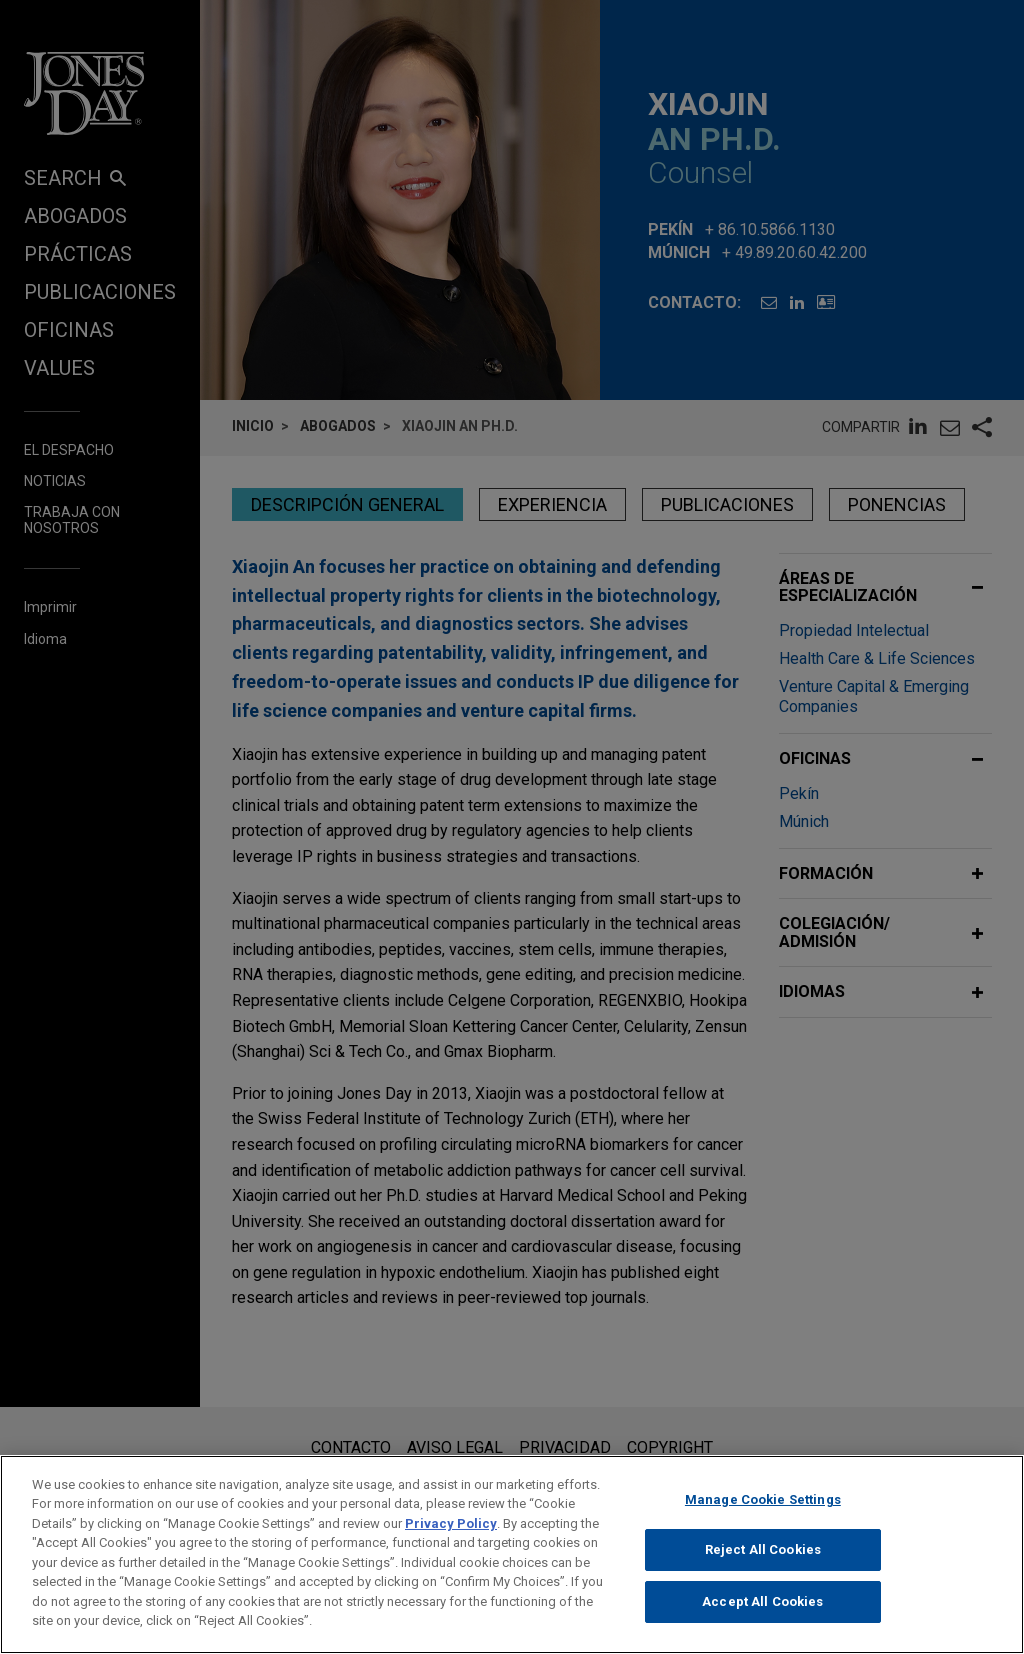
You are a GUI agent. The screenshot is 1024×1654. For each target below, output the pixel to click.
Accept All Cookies (762, 1615)
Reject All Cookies (763, 1564)
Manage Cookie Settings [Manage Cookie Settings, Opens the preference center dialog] (763, 1513)
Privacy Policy (451, 1537)
